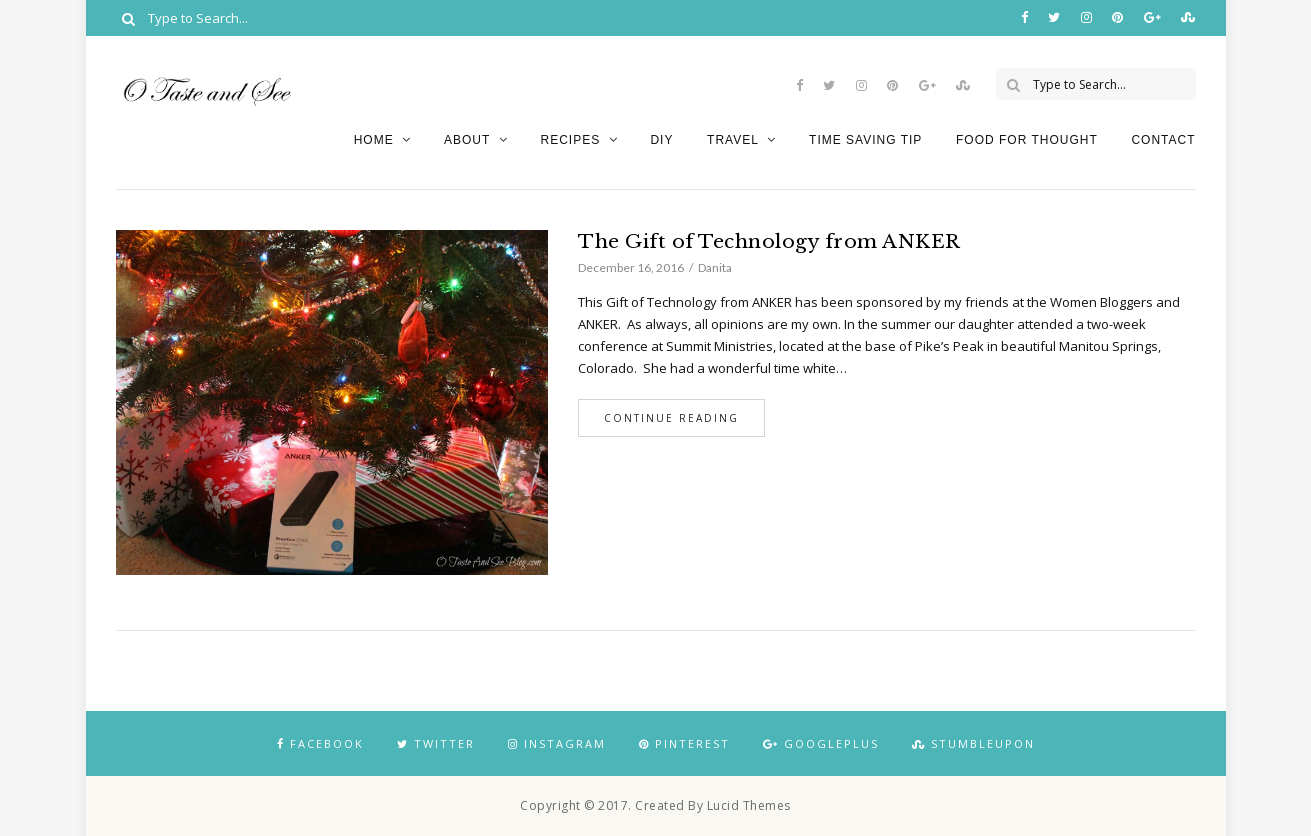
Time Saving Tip (865, 140)
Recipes (570, 140)
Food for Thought (1027, 140)
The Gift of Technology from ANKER (769, 241)
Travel (733, 140)
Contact (1163, 140)
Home (374, 140)
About (467, 140)
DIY (661, 140)
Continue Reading (671, 418)
